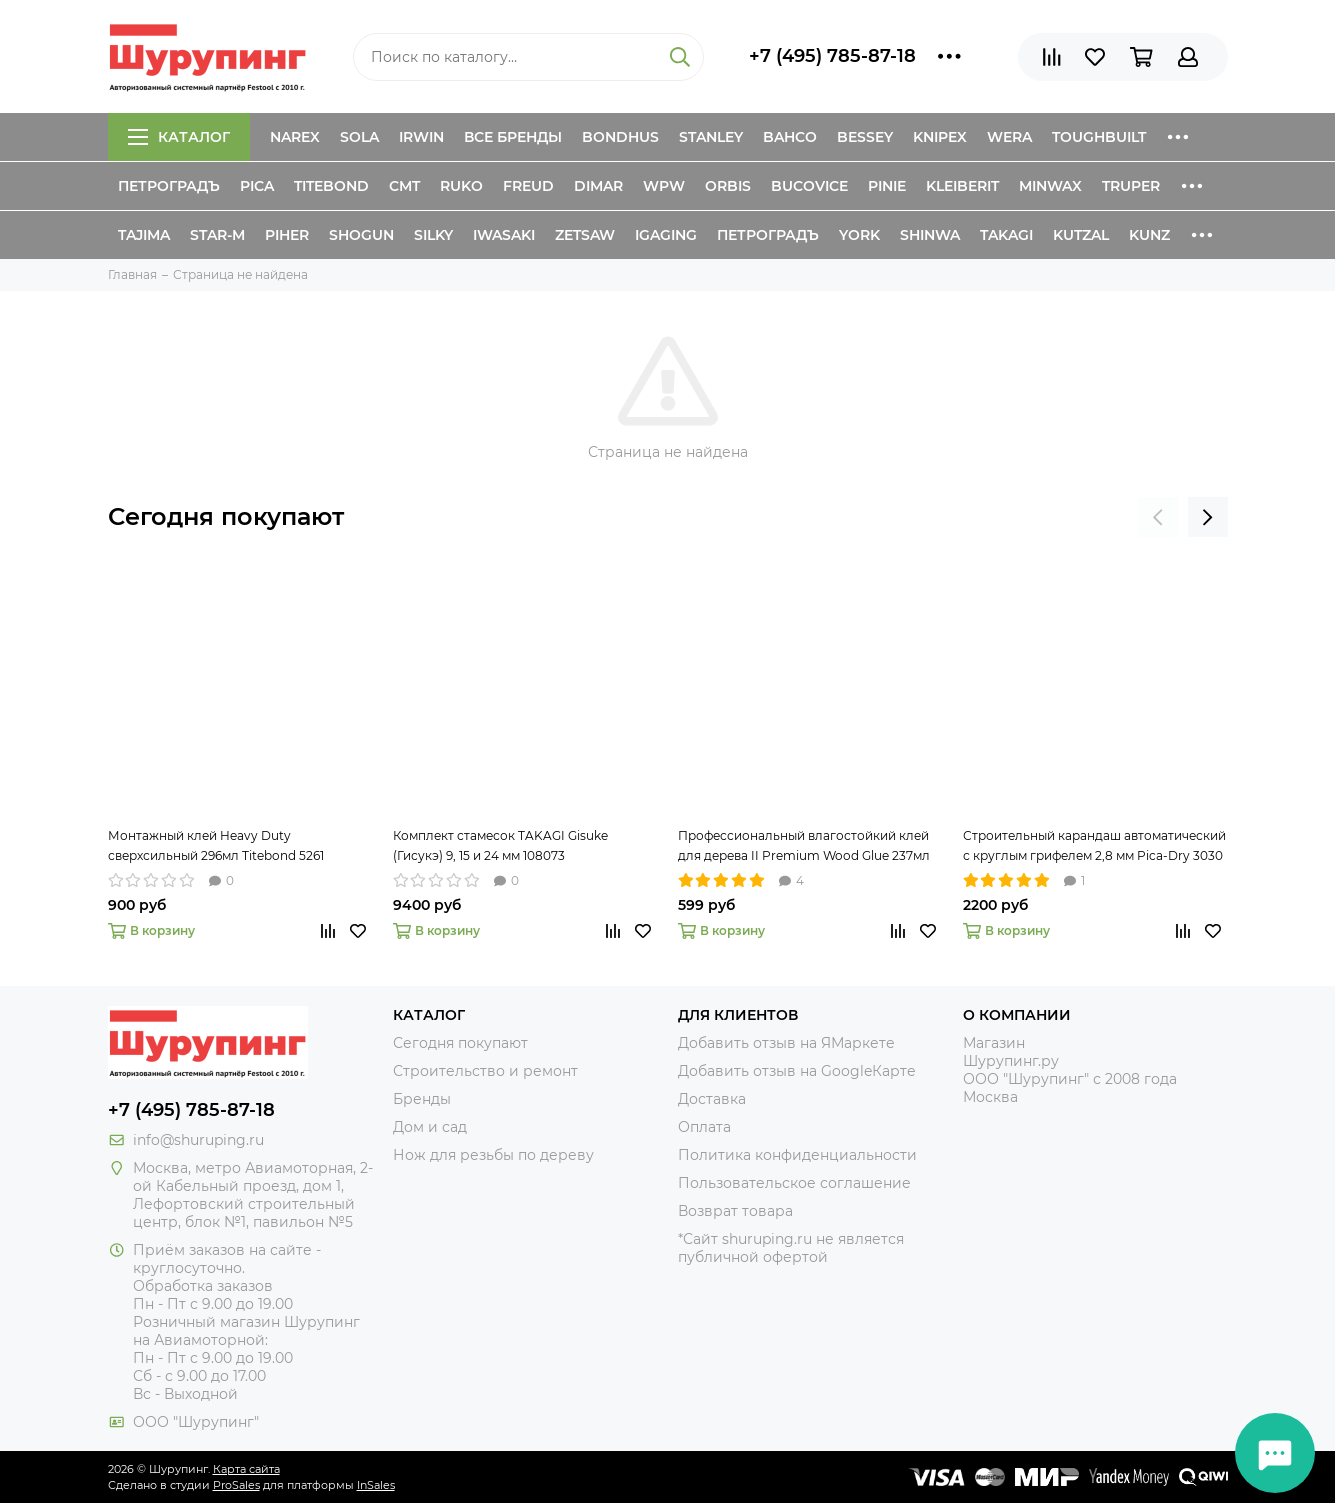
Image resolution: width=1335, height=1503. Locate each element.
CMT (404, 186)
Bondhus (620, 137)
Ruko (461, 186)
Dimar (598, 186)
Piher (287, 235)
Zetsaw (585, 235)
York (859, 235)
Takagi (1006, 235)
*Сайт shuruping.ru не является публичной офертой (791, 1248)
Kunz (1149, 235)
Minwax (1050, 186)
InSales (376, 1485)
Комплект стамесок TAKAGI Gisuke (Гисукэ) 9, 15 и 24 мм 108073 (500, 845)
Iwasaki (504, 235)
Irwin (421, 137)
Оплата (704, 1127)
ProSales (236, 1485)
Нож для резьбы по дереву (493, 1155)
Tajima (144, 235)
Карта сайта (246, 1469)
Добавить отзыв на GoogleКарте (797, 1071)
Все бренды (513, 137)
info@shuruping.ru (198, 1140)
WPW (664, 186)
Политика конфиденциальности (797, 1155)
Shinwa (930, 235)
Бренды (422, 1099)
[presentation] (1158, 517)
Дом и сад (430, 1127)
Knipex (940, 137)
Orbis (728, 186)
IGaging (666, 235)
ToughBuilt (1099, 137)
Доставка (712, 1099)
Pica (257, 186)
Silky (433, 235)
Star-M (217, 235)
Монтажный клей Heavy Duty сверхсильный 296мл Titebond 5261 (216, 845)
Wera (1009, 137)
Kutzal (1081, 235)
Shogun (361, 235)
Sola (359, 137)
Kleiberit (962, 186)
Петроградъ (169, 186)
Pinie (887, 186)
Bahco (790, 137)
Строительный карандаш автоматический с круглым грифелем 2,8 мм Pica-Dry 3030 (1094, 845)
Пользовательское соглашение (794, 1183)
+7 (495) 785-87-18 (832, 56)
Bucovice (809, 186)
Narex (295, 137)
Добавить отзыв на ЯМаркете (786, 1043)
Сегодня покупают (226, 516)
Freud (528, 186)
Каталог (179, 137)
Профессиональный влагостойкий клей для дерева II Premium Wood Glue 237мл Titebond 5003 (804, 847)
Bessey (865, 137)
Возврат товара (735, 1211)
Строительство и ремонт (485, 1071)
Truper (1131, 186)
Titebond (331, 186)
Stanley (711, 137)
